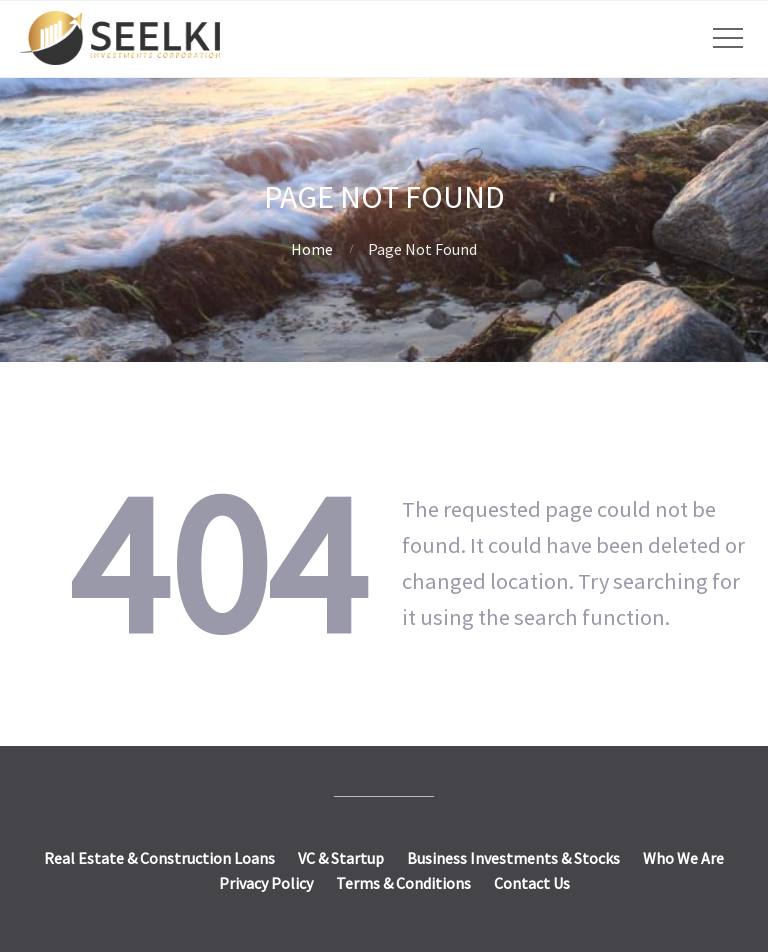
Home (312, 249)
